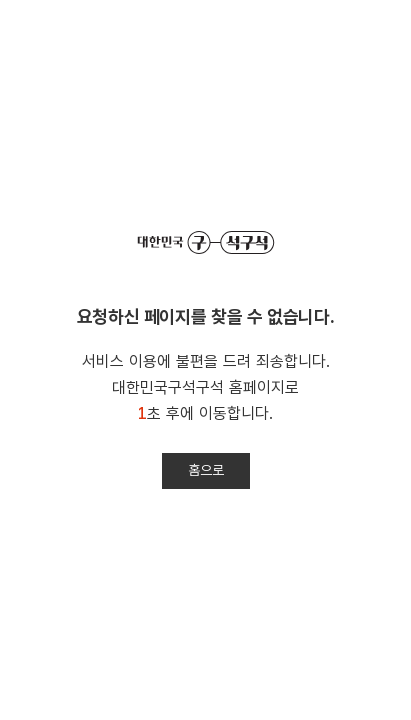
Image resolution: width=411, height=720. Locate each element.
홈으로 (206, 470)
